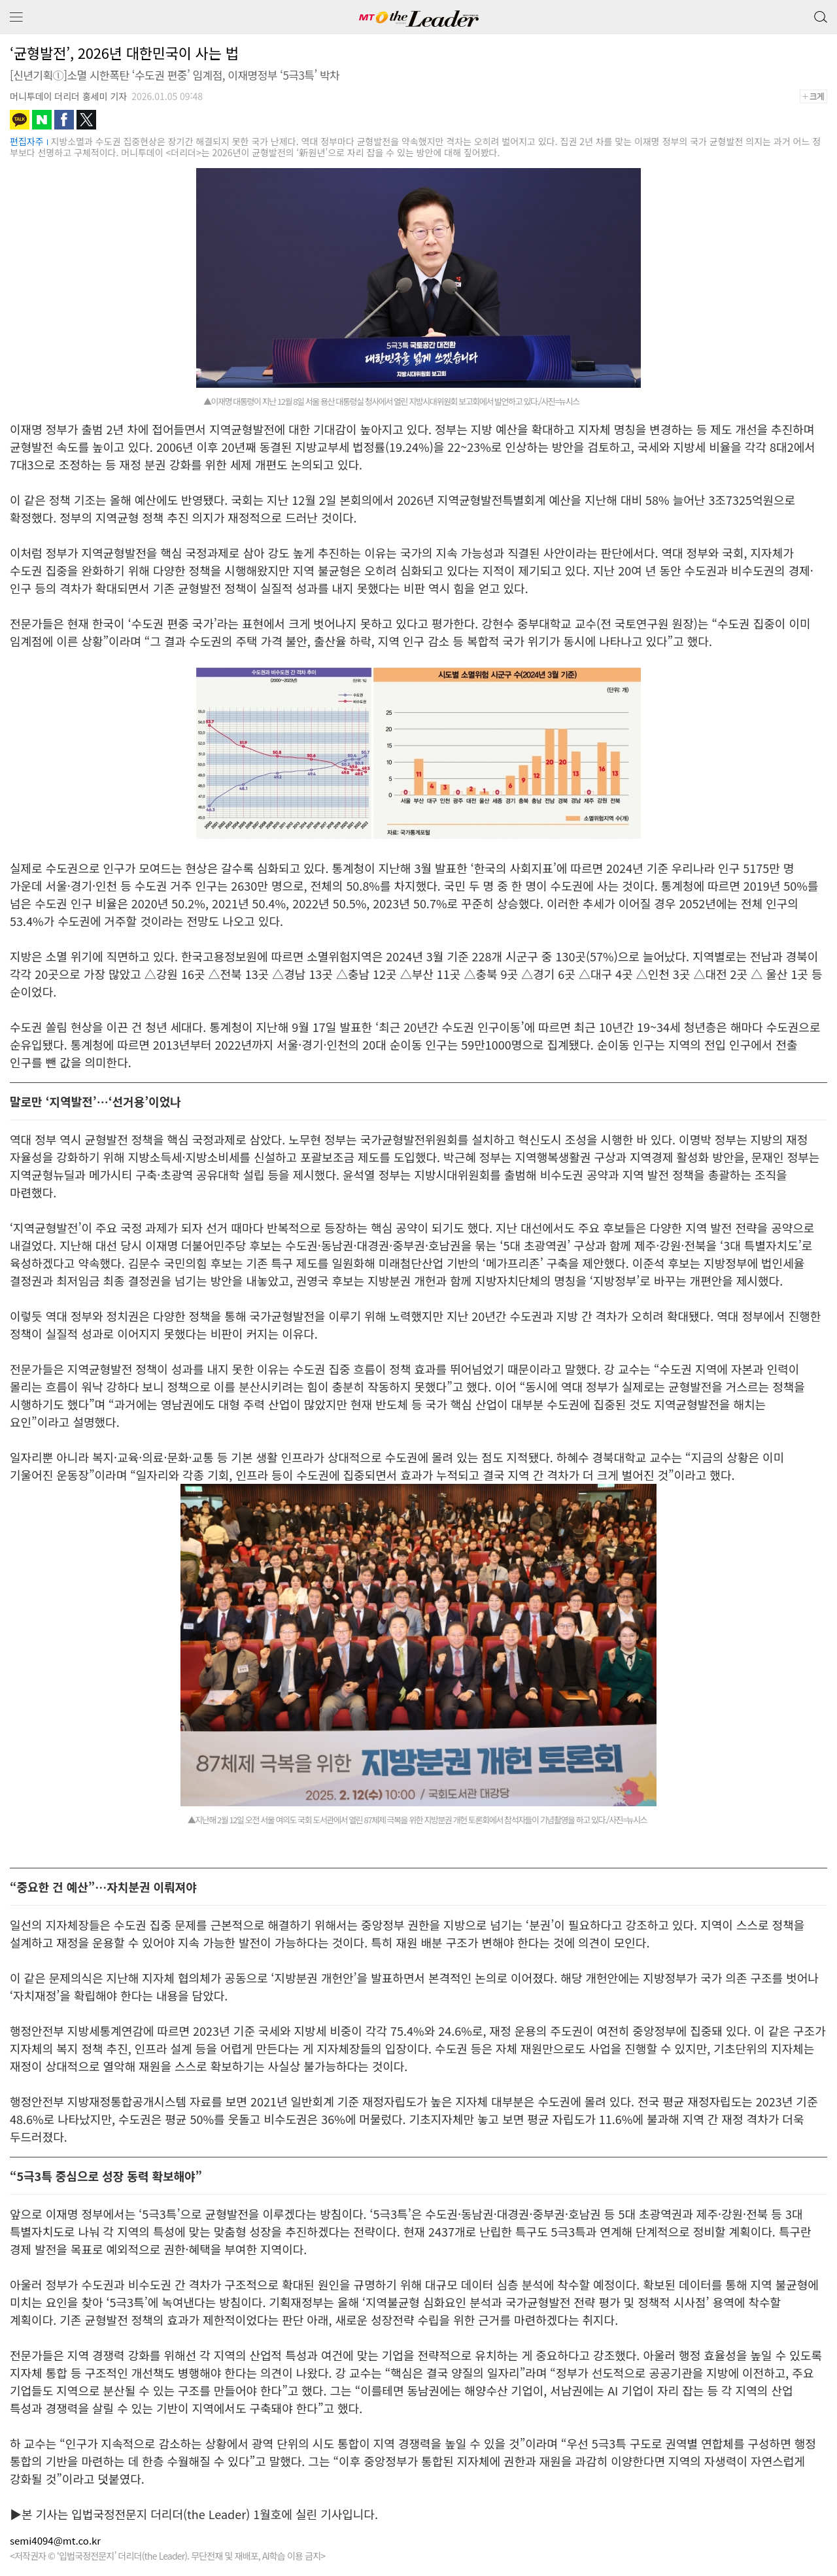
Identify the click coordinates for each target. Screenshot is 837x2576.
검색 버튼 (819, 13)
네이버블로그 (42, 119)
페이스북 (64, 119)
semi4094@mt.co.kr (55, 2540)
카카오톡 (19, 119)
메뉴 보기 (16, 17)
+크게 (818, 96)
